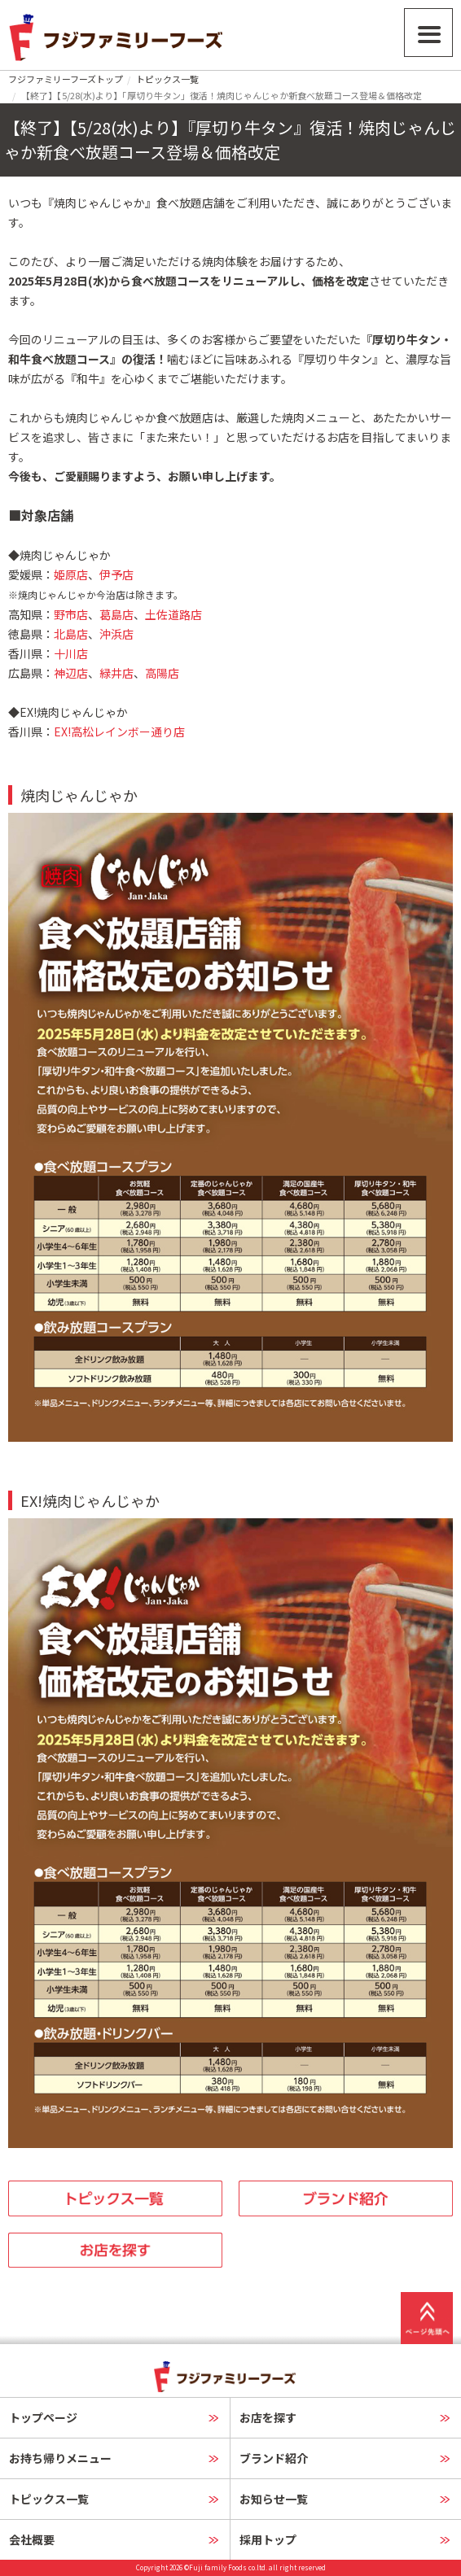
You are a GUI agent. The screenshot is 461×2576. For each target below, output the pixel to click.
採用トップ (267, 2539)
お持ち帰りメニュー (60, 2458)
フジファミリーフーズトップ (65, 78)
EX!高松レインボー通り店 (119, 731)
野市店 (71, 614)
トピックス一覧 (167, 78)
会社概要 (32, 2539)
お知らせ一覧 (273, 2499)
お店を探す (267, 2417)
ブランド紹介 (273, 2458)
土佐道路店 (173, 614)
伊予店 (116, 574)
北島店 (71, 634)
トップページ (43, 2417)
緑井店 (116, 673)
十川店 (71, 653)
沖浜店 (116, 634)
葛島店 (116, 614)
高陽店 (162, 673)
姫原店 (71, 574)
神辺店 (71, 673)
